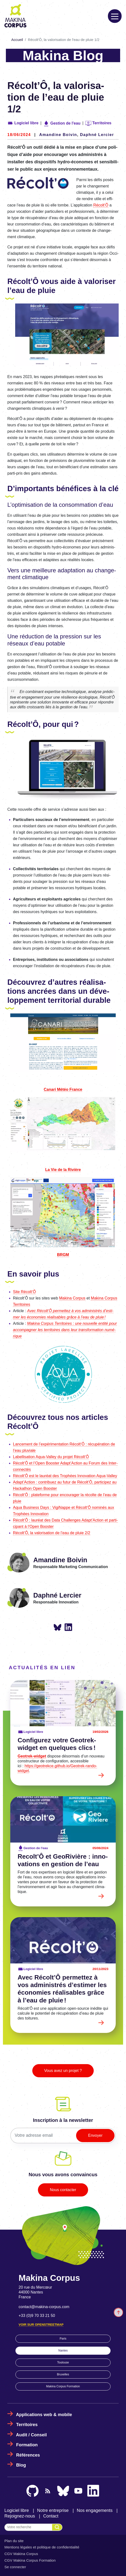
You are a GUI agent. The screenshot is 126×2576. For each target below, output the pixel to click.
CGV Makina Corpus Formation (30, 2560)
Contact (50, 2516)
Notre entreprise (53, 2510)
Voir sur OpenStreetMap (41, 2324)
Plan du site (13, 2541)
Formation (27, 2444)
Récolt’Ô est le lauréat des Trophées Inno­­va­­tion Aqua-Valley (65, 1476)
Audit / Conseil (31, 2434)
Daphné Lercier (97, 135)
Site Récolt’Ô (24, 1292)
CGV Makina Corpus (21, 2554)
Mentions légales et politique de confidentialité (41, 2547)
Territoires (27, 2424)
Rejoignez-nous (19, 2516)
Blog (21, 2465)
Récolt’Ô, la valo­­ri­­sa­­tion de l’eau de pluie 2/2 (51, 1533)
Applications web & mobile (44, 2414)
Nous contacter (63, 2190)
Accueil (17, 40)
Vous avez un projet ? (63, 2071)
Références (28, 2455)
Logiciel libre (16, 2510)
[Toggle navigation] (115, 16)
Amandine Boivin (58, 135)
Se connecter (15, 2567)
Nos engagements (95, 2510)
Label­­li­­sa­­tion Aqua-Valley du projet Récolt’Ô (51, 1457)
